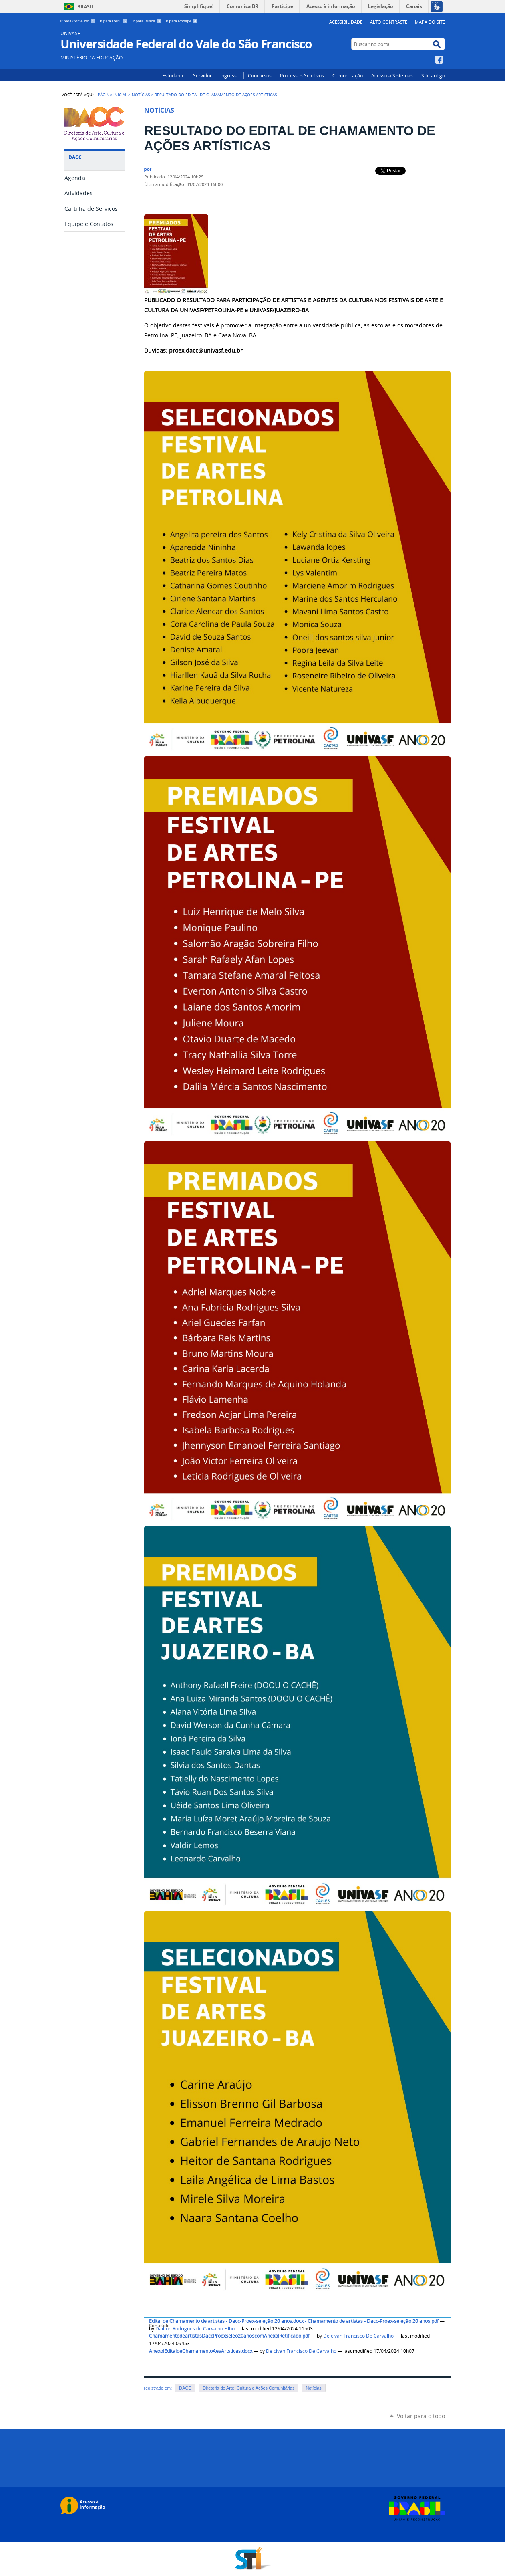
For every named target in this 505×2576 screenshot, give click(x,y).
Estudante (173, 75)
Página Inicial (112, 94)
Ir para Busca (147, 21)
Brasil (85, 6)
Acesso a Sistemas (392, 75)
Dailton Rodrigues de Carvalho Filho (195, 2328)
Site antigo (433, 75)
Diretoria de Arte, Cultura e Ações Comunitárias (248, 2388)
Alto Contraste (388, 22)
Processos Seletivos (302, 75)
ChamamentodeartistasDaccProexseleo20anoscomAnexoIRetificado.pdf (229, 2335)
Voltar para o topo (421, 2416)
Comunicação (347, 75)
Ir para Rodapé (182, 21)
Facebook (440, 60)
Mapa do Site (430, 22)
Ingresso (229, 75)
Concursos (260, 75)
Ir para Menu (114, 21)
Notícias (141, 94)
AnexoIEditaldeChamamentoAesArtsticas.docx (200, 2351)
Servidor (202, 75)
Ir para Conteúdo (78, 21)
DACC (185, 2388)
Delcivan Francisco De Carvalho (358, 2335)
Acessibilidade (345, 22)
